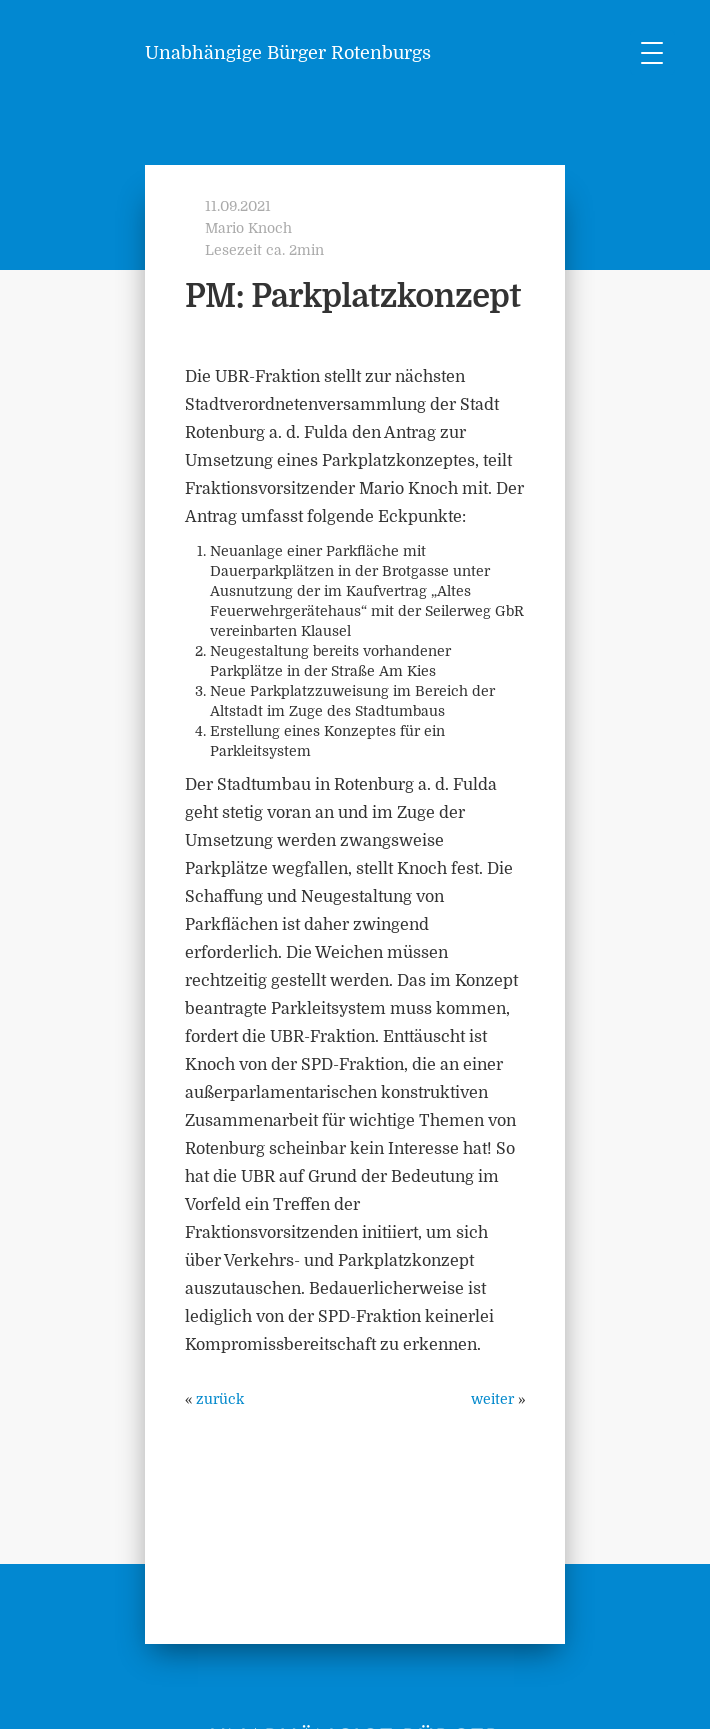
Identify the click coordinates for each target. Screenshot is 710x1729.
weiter (492, 1399)
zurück (220, 1399)
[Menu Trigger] (652, 52)
